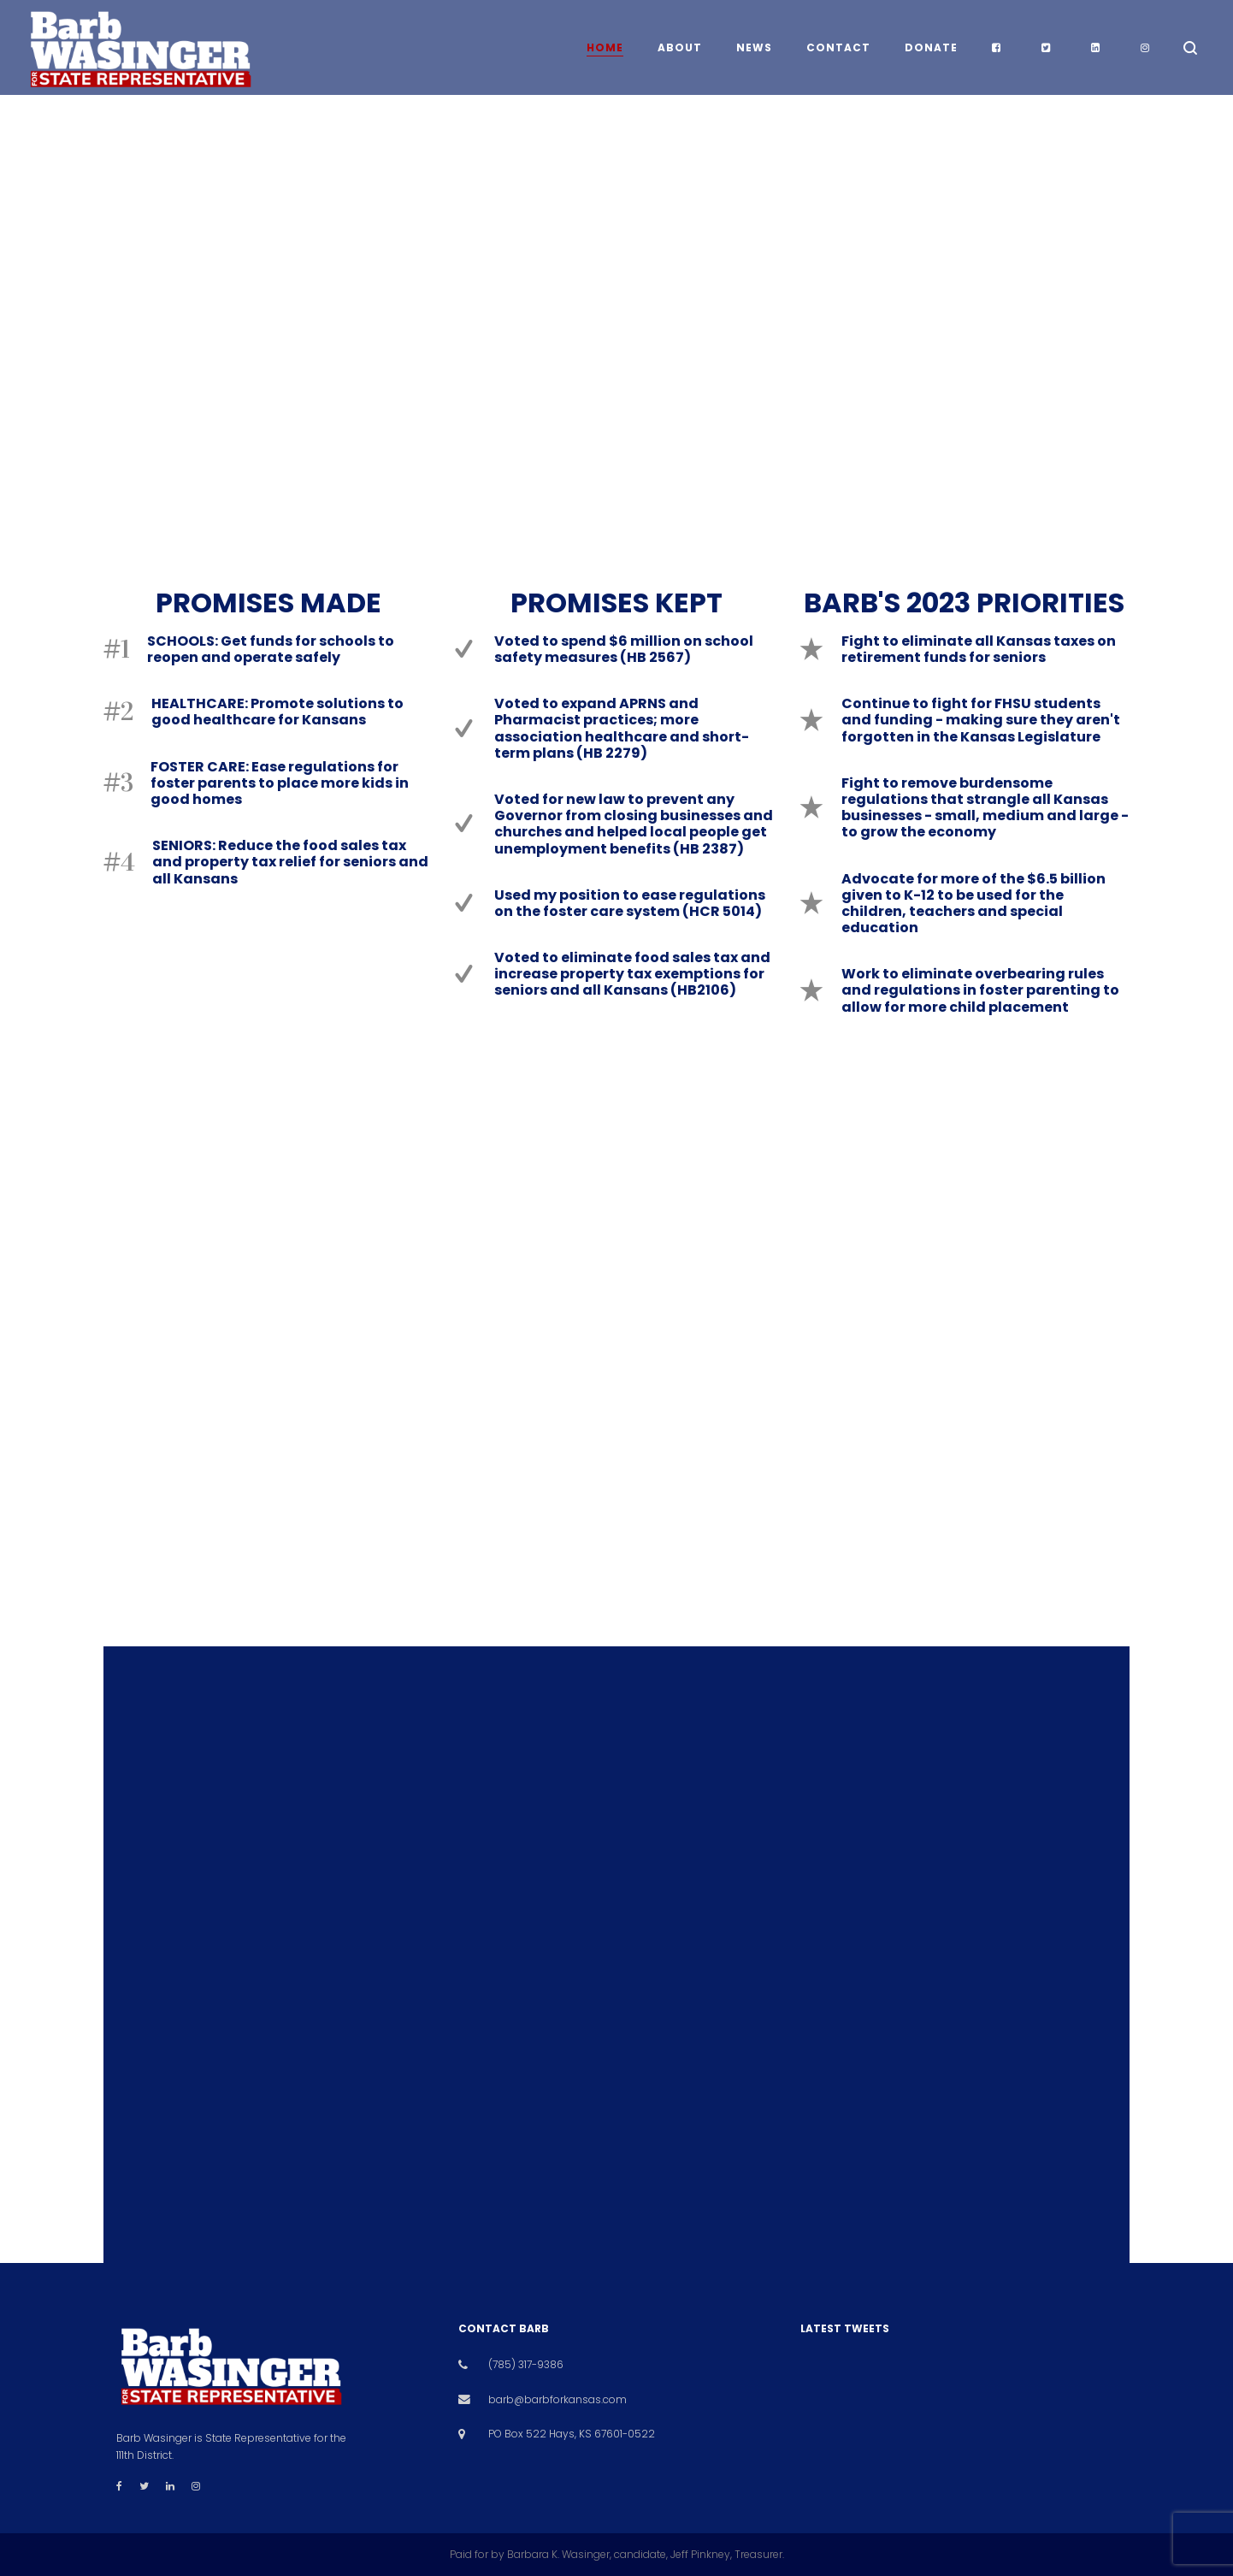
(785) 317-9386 (525, 2364)
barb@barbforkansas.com (557, 2399)
